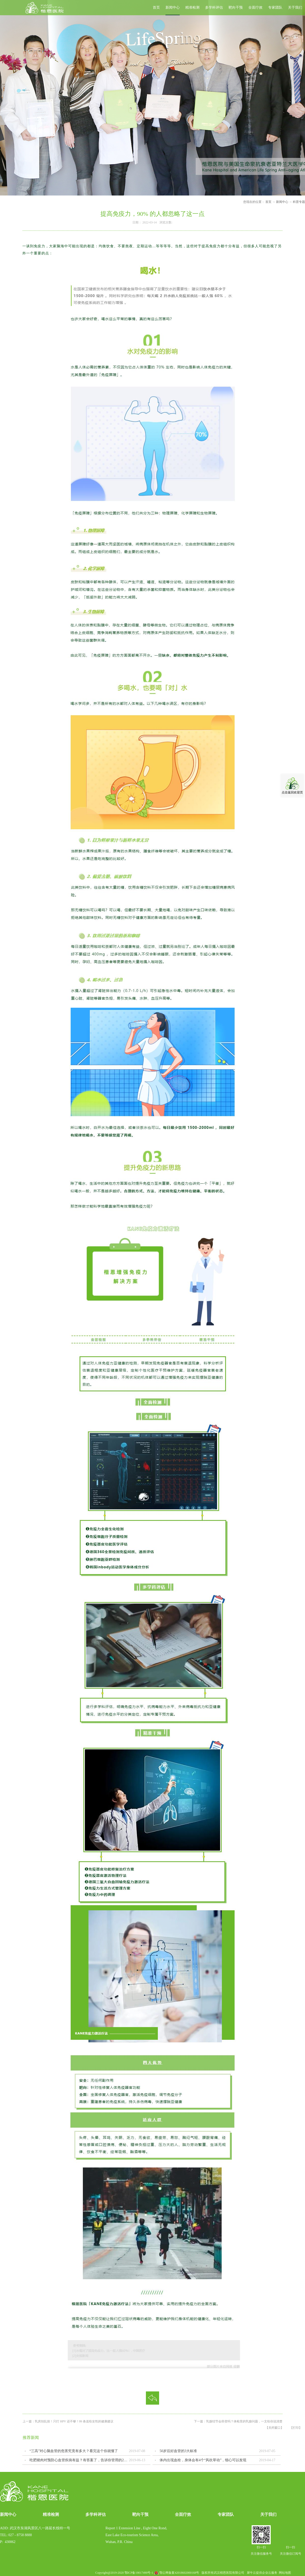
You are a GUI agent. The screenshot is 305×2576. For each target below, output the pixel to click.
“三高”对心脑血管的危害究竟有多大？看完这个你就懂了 (73, 2451)
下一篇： (238, 2421)
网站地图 (284, 2572)
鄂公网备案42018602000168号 (179, 2572)
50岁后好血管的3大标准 (178, 2451)
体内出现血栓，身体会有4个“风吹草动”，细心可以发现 (203, 2460)
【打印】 (296, 2428)
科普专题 (299, 202)
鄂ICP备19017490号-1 (139, 2572)
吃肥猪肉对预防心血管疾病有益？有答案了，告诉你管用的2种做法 (79, 2460)
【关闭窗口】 (274, 2428)
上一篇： (68, 2421)
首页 (156, 7)
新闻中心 (282, 202)
